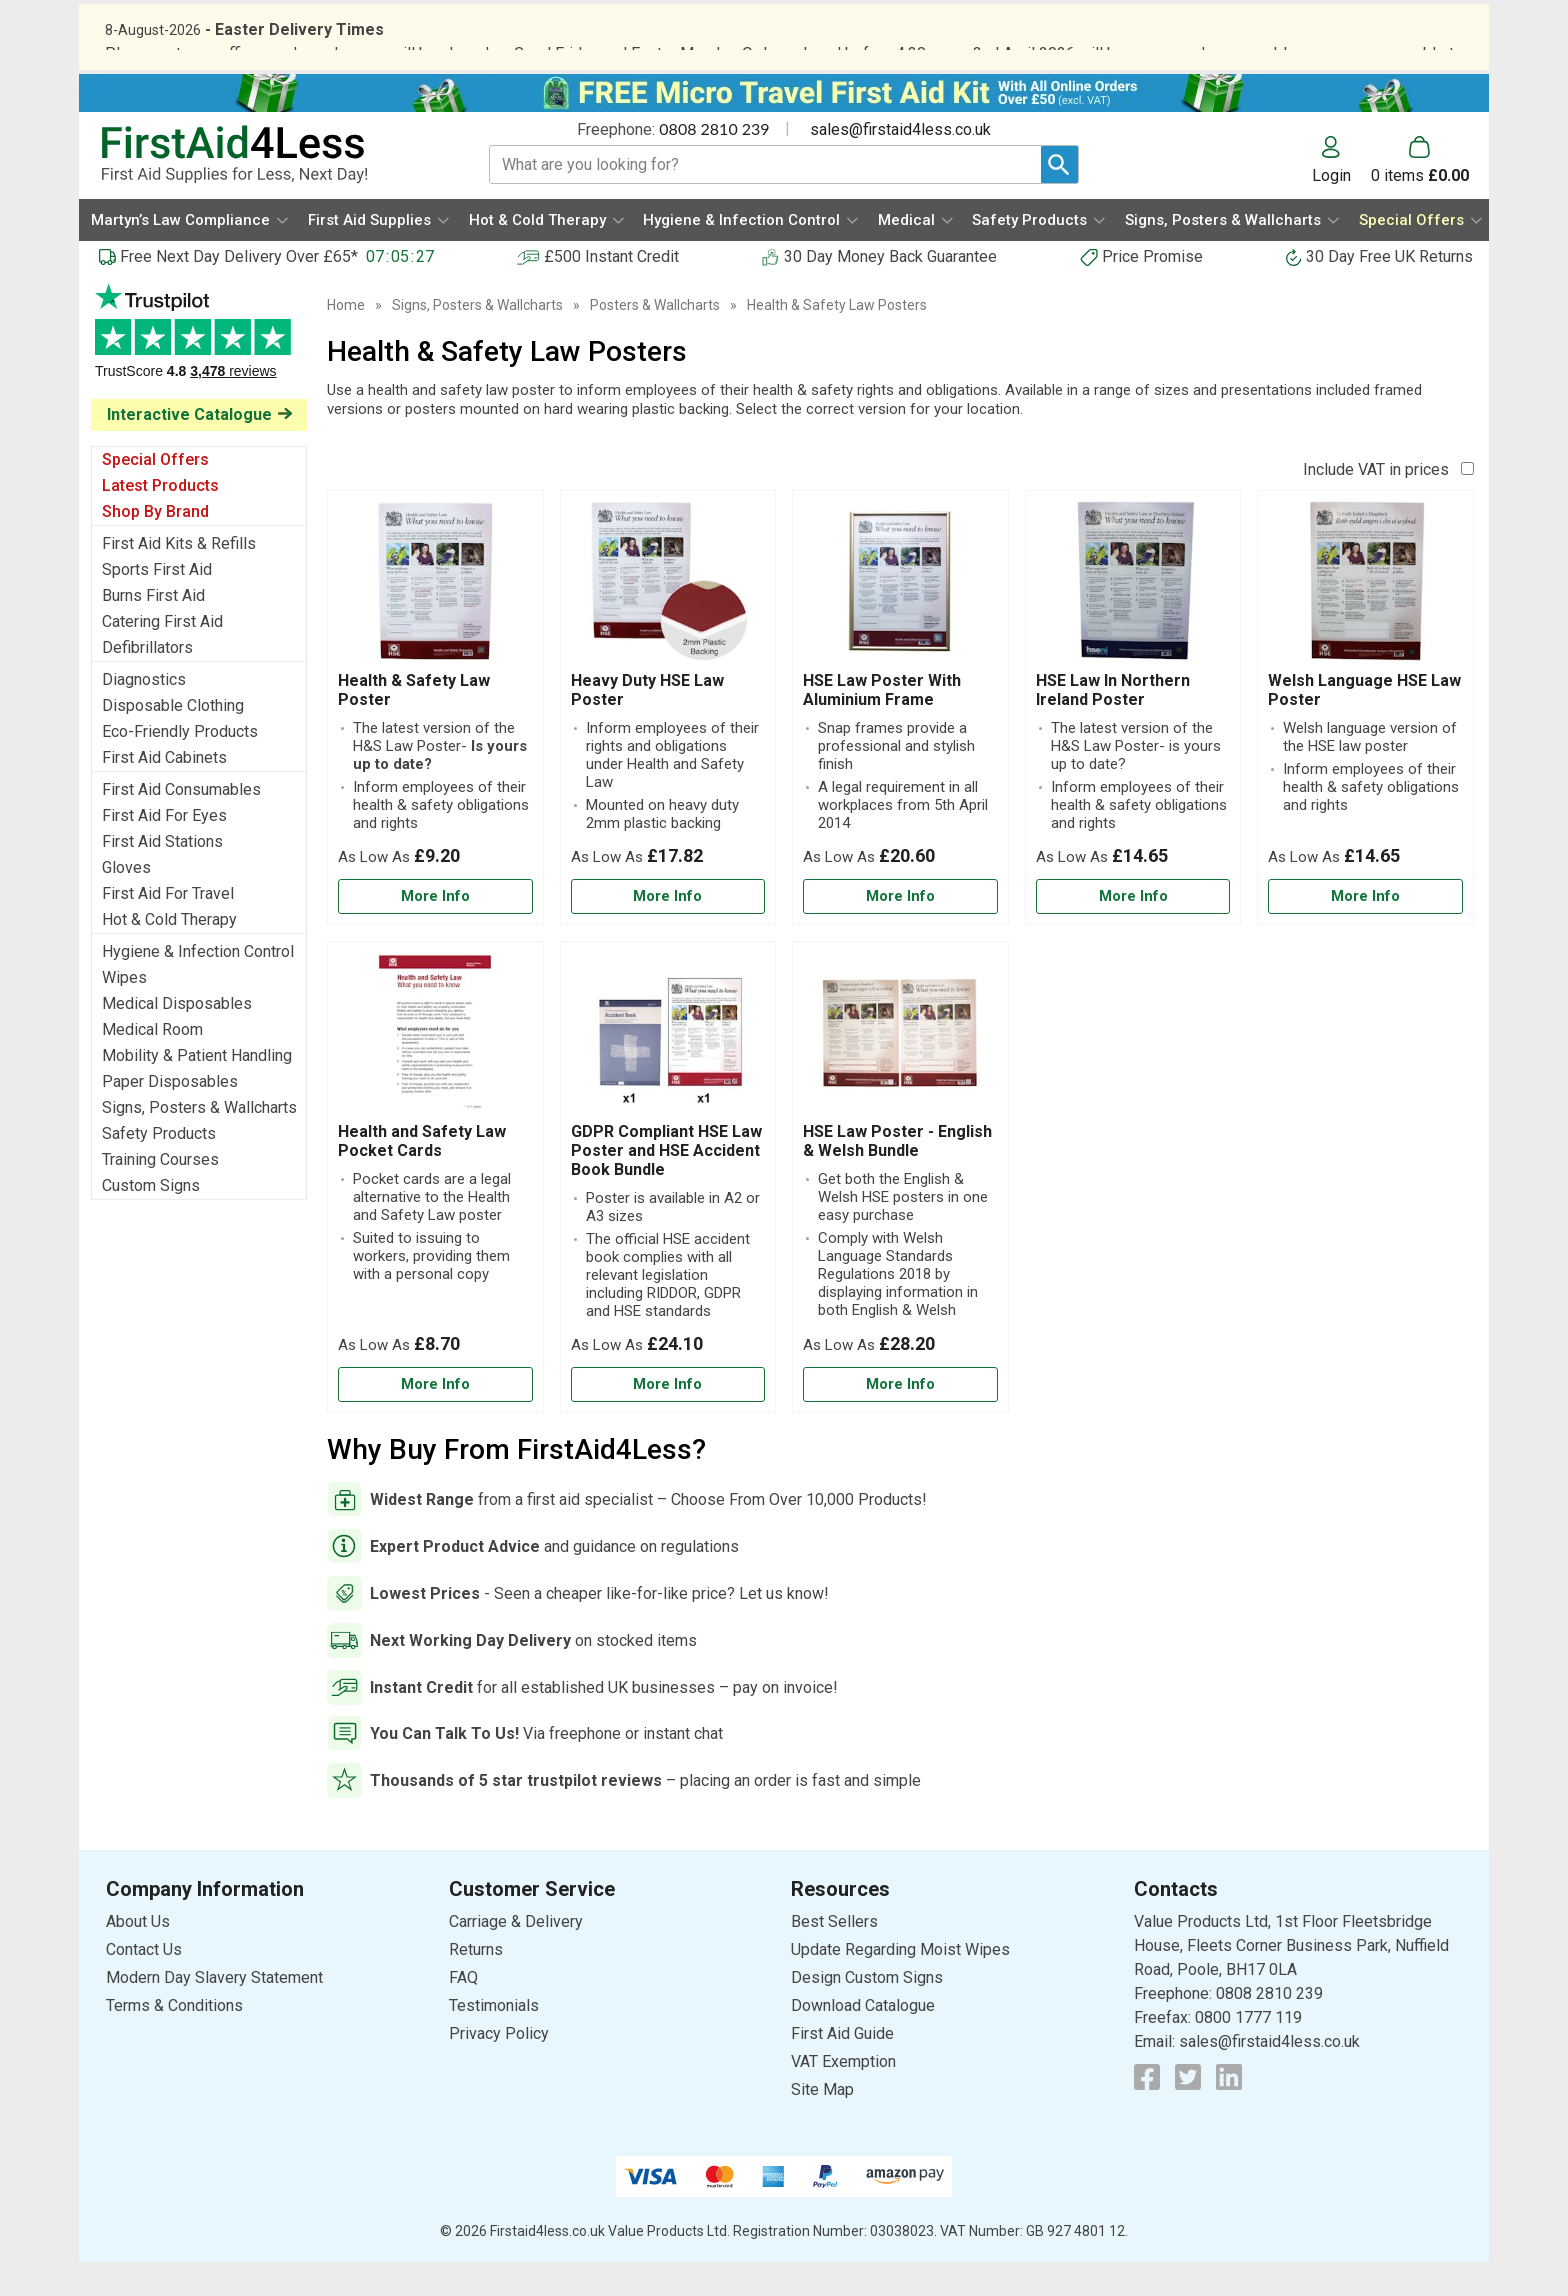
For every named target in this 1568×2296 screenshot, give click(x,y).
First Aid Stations (162, 875)
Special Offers (155, 493)
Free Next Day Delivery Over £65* (239, 290)
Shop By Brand (155, 545)
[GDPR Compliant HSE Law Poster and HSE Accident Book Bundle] (668, 1210)
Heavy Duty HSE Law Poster (647, 724)
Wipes (124, 1011)
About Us (138, 1955)
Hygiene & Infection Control (198, 985)
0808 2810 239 (714, 162)
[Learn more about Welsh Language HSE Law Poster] (1365, 930)
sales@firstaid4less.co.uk (900, 163)
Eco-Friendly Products (180, 765)
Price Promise (1152, 290)
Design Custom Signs (867, 2011)
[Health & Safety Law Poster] (435, 741)
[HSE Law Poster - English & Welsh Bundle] (900, 1210)
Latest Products (160, 519)
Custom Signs (151, 1219)
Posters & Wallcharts (655, 339)
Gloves (126, 901)
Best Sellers (834, 1955)
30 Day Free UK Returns (1389, 290)
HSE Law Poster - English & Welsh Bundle (897, 1174)
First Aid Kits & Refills (179, 577)
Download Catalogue (863, 2039)
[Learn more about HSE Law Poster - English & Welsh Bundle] (900, 1418)
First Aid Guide (842, 2067)
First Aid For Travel (168, 927)
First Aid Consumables (181, 823)
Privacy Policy (499, 2067)
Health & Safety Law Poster (414, 724)
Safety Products (159, 1167)
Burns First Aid (153, 629)
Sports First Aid (157, 603)
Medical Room (152, 1063)
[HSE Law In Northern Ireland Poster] (1133, 741)
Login (1331, 209)
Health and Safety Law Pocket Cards (422, 1174)
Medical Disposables (177, 1037)
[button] (1341, 194)
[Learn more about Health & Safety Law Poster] (435, 930)
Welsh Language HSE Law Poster (1364, 724)
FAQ (463, 2011)
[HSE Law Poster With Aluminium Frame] (900, 741)
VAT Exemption (843, 2095)
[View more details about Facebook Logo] (1147, 2111)
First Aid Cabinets (164, 791)
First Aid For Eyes (164, 849)
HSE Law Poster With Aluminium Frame (882, 724)
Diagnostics (144, 713)
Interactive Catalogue (189, 448)
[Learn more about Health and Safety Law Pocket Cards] (435, 1418)
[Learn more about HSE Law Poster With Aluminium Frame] (900, 930)
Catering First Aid (162, 655)
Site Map (822, 2123)
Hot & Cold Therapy (169, 953)
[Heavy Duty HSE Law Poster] (668, 741)
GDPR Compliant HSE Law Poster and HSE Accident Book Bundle (666, 1183)
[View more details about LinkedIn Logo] (1229, 2111)
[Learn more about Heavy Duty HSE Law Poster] (668, 930)
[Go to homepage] (270, 188)
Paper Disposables (170, 1115)
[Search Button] (1059, 198)
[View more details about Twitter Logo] (1188, 2111)
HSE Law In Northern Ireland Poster (1113, 724)
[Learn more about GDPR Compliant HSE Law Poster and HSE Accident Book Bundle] (668, 1418)
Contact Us (144, 1983)
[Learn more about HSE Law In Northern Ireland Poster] (1133, 930)
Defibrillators (147, 681)
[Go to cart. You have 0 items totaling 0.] (1420, 194)
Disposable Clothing (173, 739)
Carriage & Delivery (516, 1955)
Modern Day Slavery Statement (214, 2011)
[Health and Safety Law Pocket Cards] (435, 1210)
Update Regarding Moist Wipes (900, 1983)
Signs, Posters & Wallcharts (199, 1141)
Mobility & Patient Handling (197, 1089)
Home (346, 339)
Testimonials (199, 375)
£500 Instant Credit (611, 290)
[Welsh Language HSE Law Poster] (1365, 741)
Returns (476, 1983)
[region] (435, 620)
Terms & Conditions (174, 2039)
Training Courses (160, 1193)
